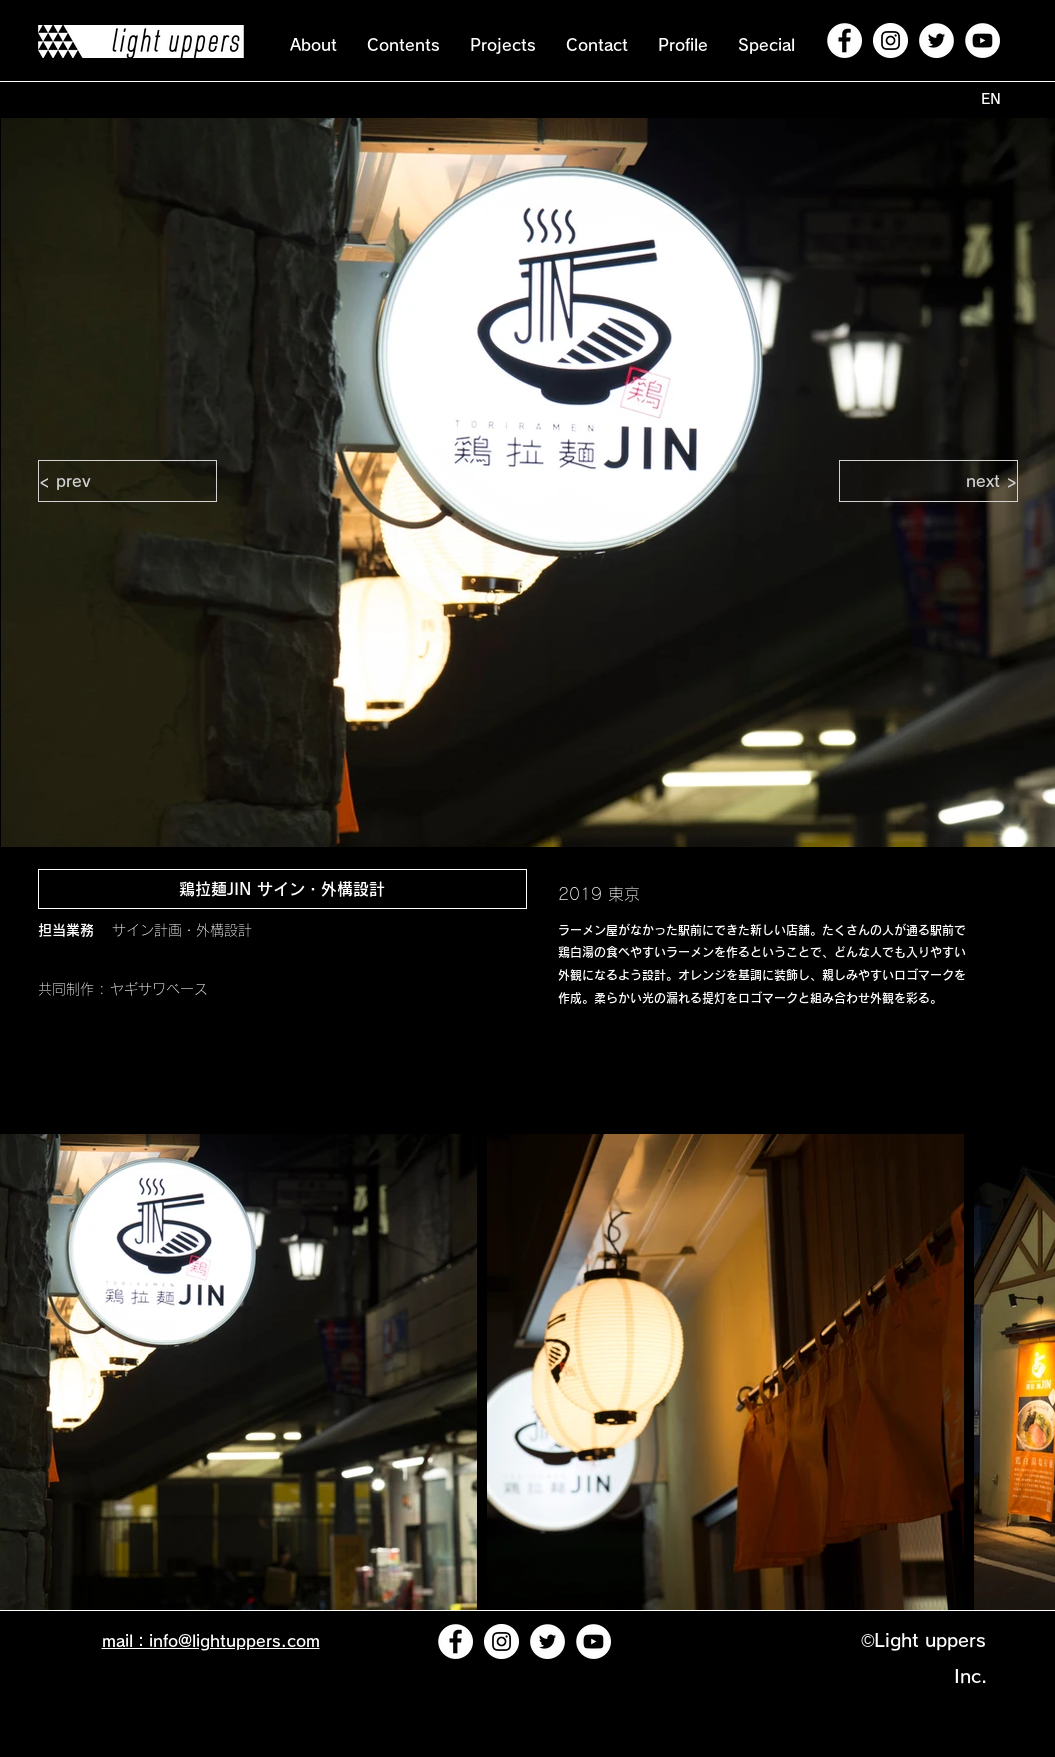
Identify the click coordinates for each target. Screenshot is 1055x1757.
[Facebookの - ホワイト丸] (844, 40)
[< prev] (127, 481)
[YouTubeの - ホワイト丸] (982, 40)
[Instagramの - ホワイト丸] (890, 40)
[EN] (991, 99)
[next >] (928, 481)
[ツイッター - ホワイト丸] (936, 40)
